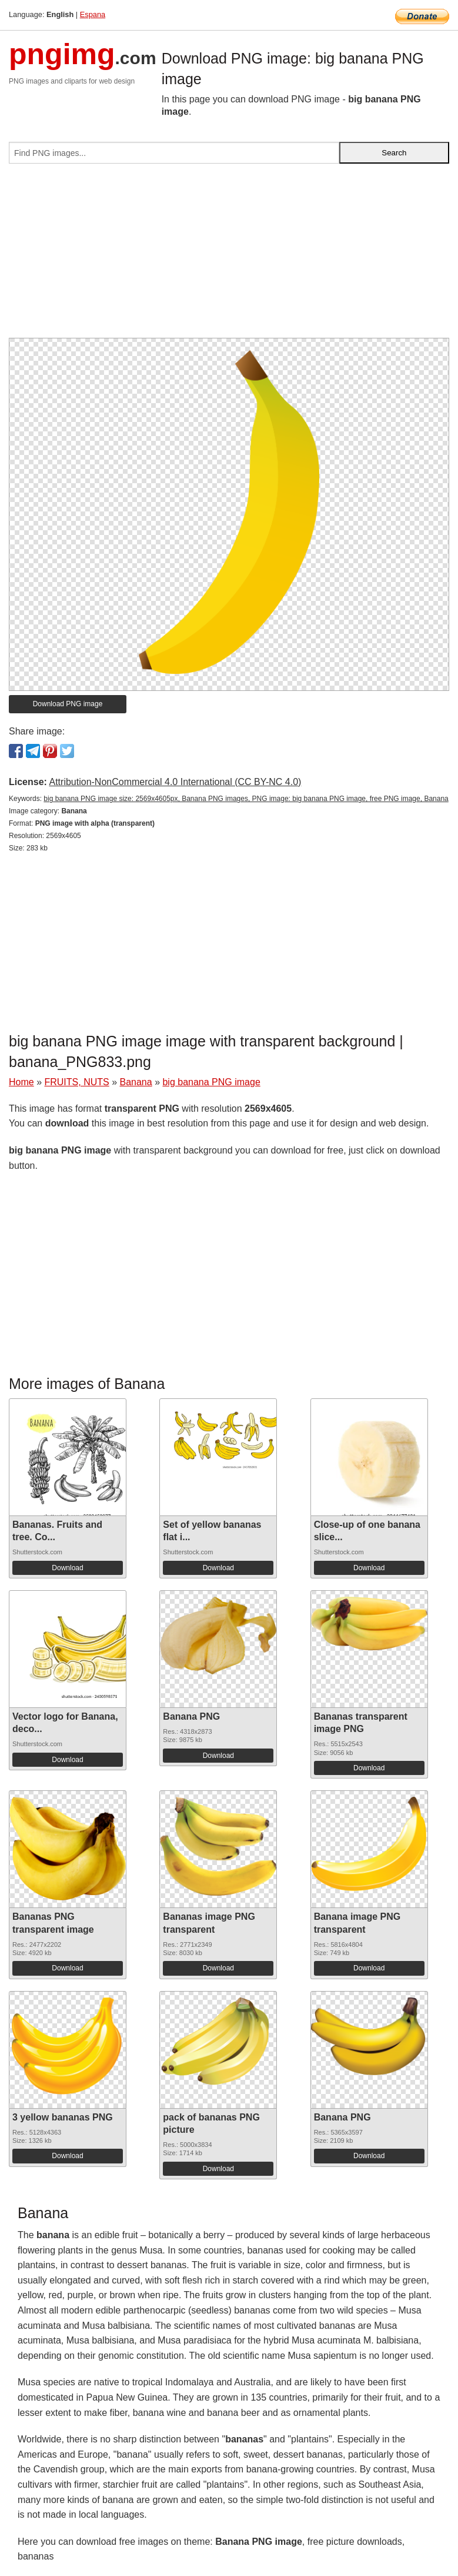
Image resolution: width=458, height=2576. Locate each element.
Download (67, 1568)
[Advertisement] (229, 255)
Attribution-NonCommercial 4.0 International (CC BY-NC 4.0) (175, 782)
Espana (92, 14)
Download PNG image (68, 704)
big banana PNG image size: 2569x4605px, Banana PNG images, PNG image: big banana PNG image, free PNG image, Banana (246, 799)
